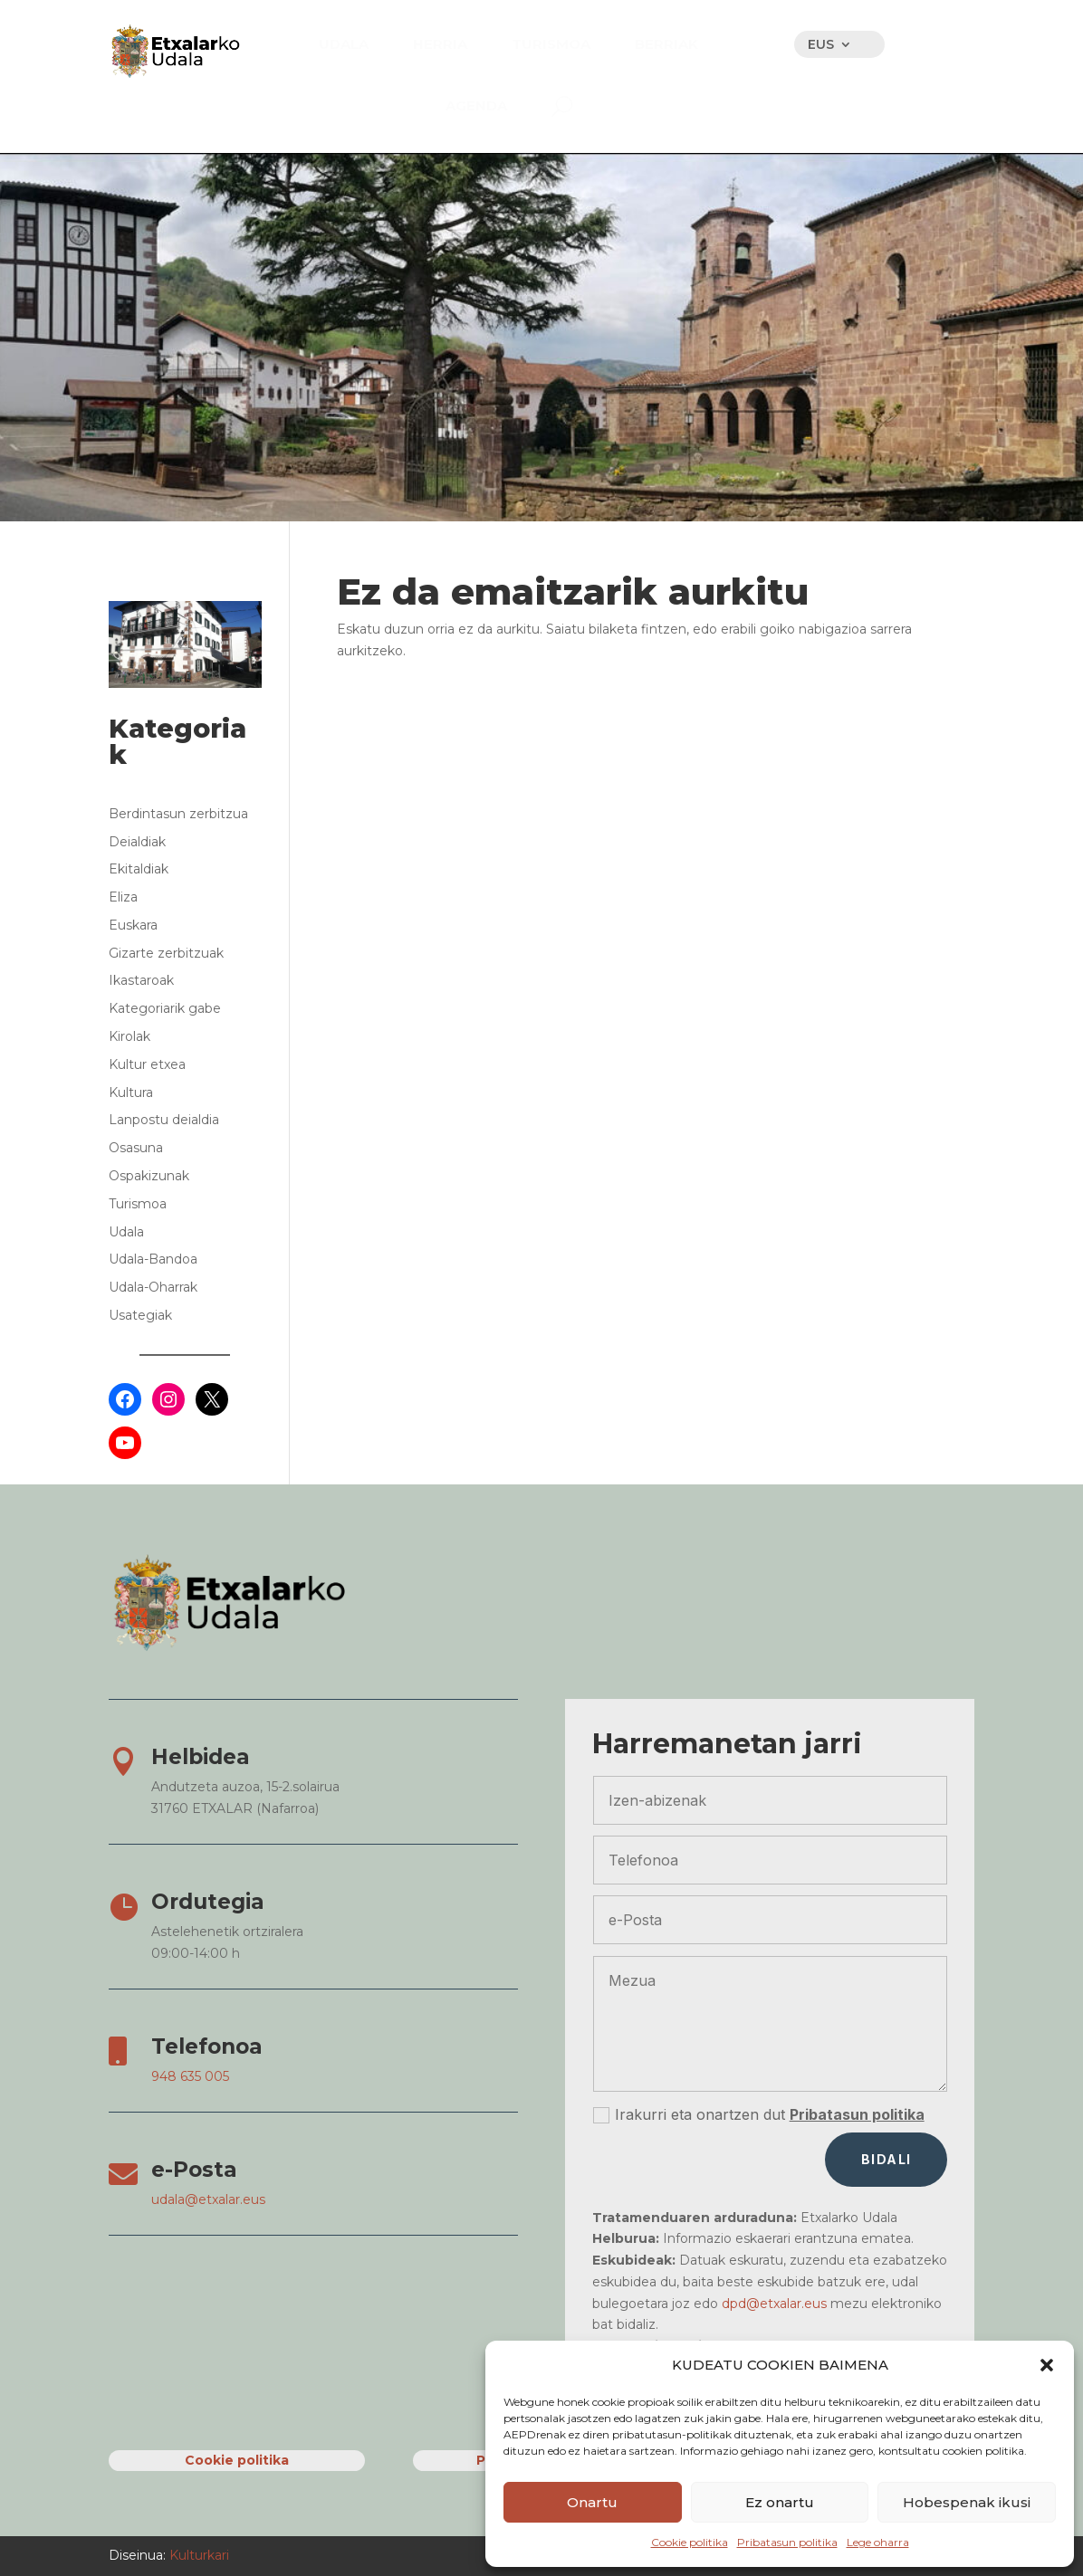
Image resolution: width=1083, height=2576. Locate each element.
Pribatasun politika (787, 2542)
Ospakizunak (149, 1176)
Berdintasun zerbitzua (178, 814)
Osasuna (136, 1148)
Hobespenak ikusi (966, 2502)
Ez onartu (779, 2502)
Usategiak (140, 1315)
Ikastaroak (141, 980)
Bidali (886, 2159)
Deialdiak (137, 842)
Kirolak (129, 1036)
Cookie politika (689, 2542)
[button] (1047, 2365)
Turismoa (138, 1204)
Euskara (133, 925)
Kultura (131, 1092)
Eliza (123, 897)
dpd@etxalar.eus (774, 2303)
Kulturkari (197, 2555)
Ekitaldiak (138, 869)
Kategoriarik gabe (165, 1008)
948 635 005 (190, 2076)
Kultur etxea (147, 1064)
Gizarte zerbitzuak (166, 953)
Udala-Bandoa (153, 1259)
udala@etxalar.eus (208, 2199)
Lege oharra (878, 2542)
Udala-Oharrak (153, 1287)
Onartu (592, 2502)
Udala (126, 1232)
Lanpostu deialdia (164, 1119)
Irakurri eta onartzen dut (759, 2114)
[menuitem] (343, 44)
